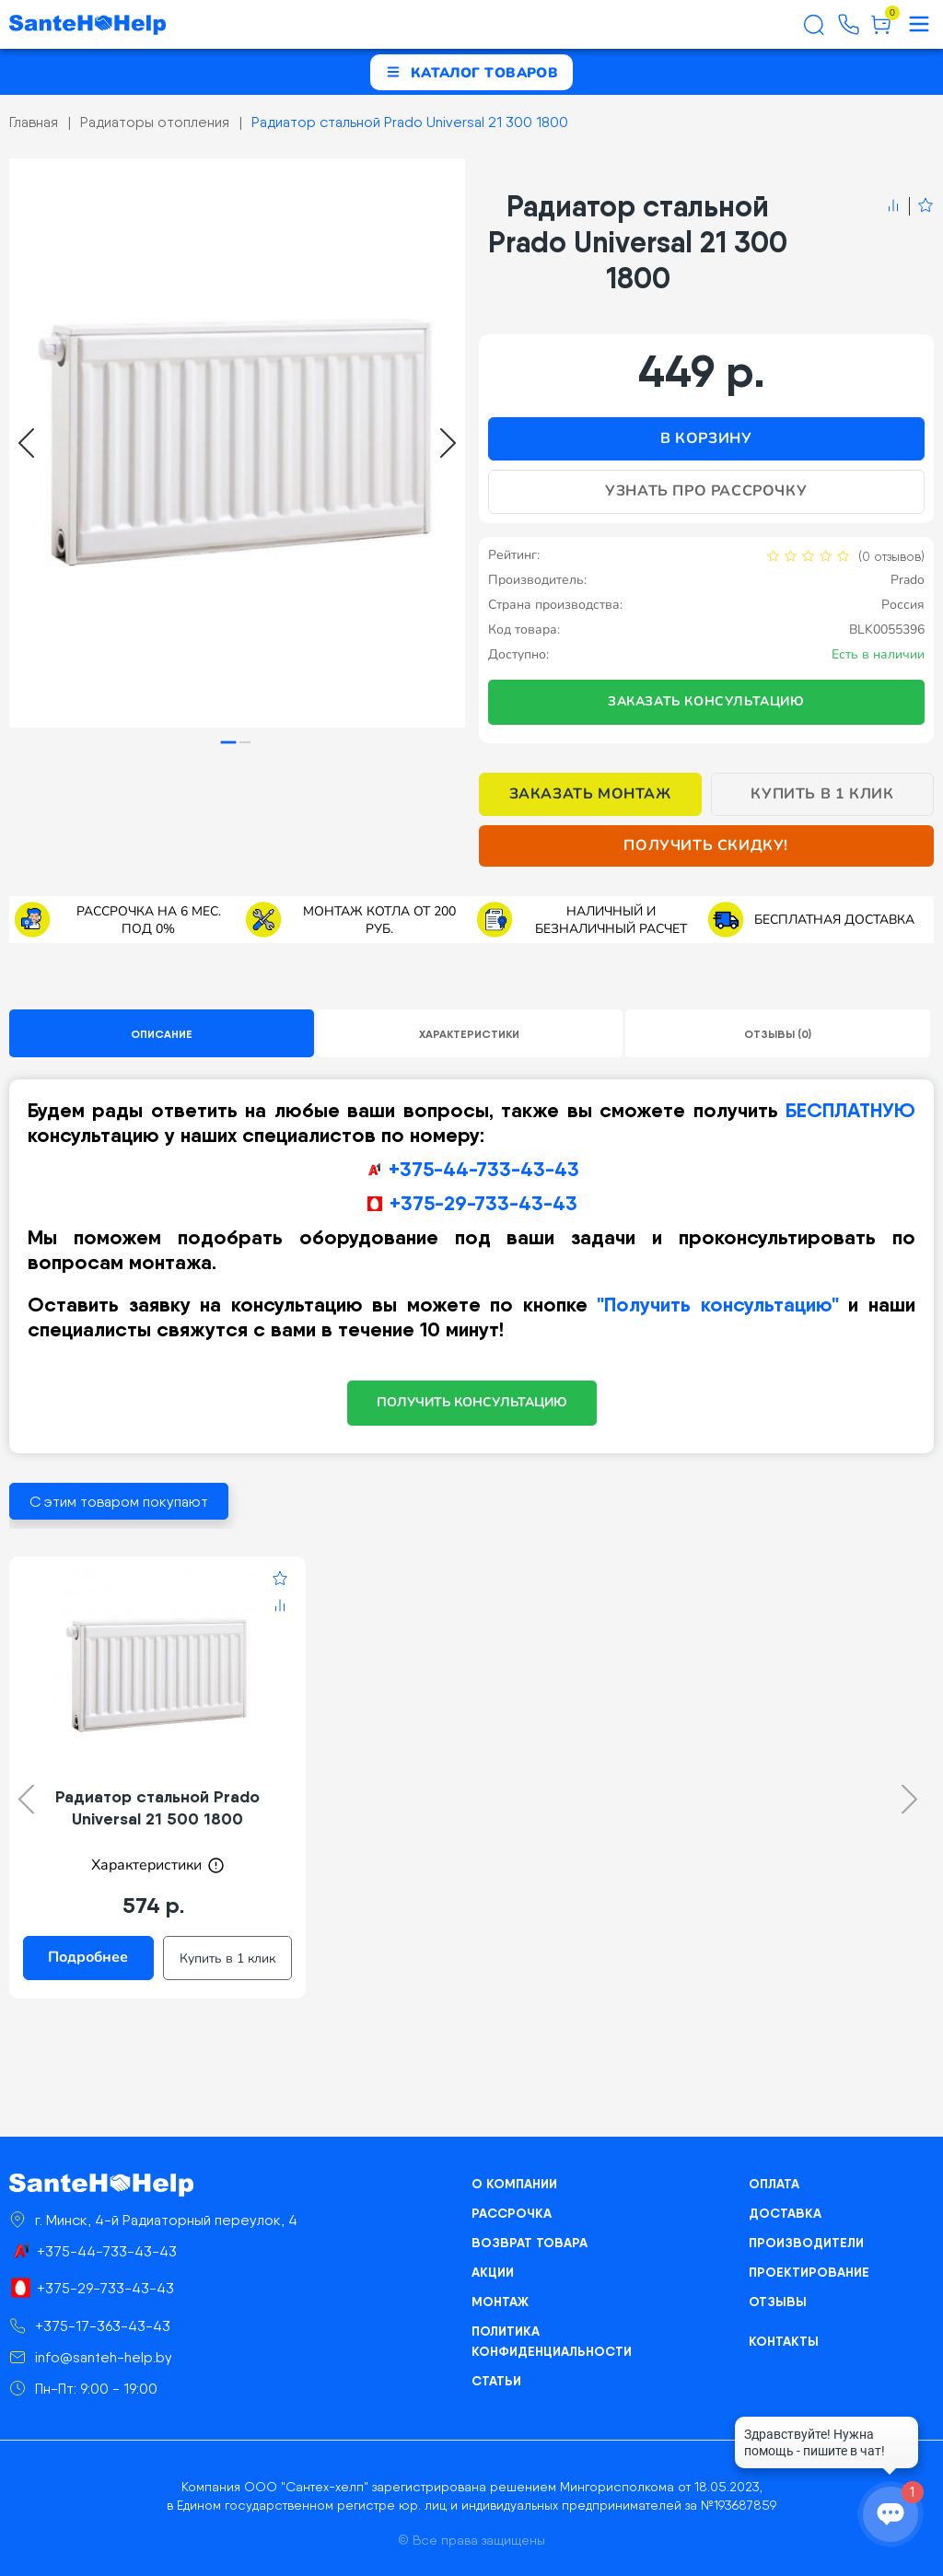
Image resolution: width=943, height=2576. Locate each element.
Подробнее (88, 1957)
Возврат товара (530, 2242)
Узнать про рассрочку (706, 491)
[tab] (229, 742)
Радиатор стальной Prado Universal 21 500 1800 (157, 1807)
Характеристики (469, 1034)
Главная (33, 122)
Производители (806, 2242)
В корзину (705, 438)
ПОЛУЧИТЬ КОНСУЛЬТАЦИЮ (472, 1402)
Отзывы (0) (777, 1034)
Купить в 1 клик (822, 794)
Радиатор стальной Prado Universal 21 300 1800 (409, 122)
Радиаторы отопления (154, 122)
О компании (514, 2183)
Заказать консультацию (706, 701)
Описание (161, 1034)
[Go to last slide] (26, 443)
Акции (493, 2272)
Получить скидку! (705, 845)
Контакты (784, 2341)
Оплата (774, 2183)
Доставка (785, 2213)
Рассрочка (512, 2213)
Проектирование (809, 2272)
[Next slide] (448, 443)
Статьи (496, 2380)
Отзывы (778, 2301)
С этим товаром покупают (118, 1501)
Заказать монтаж (590, 794)
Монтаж (500, 2301)
